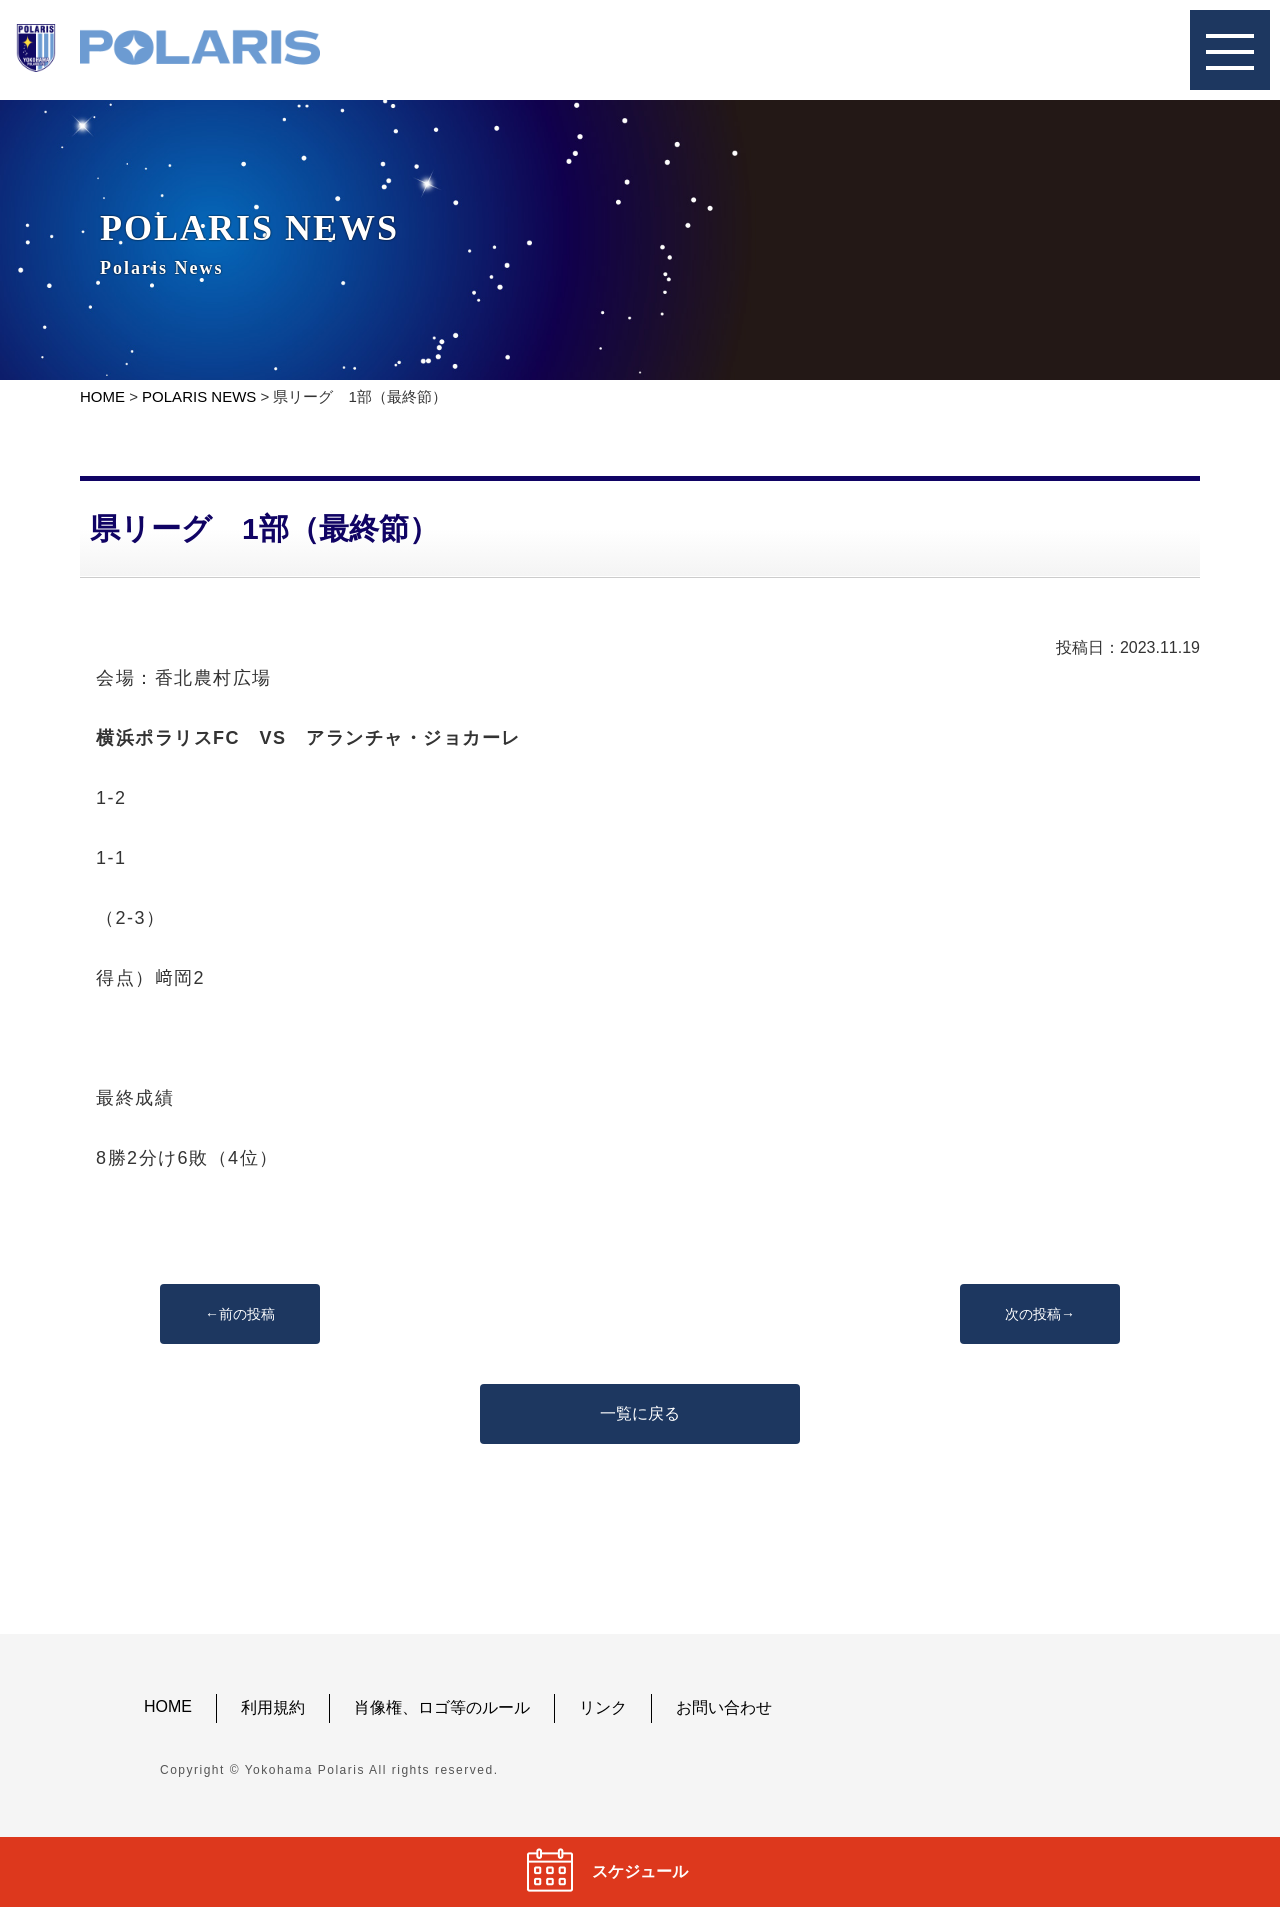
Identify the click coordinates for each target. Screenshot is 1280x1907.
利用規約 (273, 1707)
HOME (102, 396)
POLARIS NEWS (199, 396)
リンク (603, 1707)
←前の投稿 (240, 1314)
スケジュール (640, 1871)
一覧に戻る (640, 1413)
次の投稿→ (1040, 1314)
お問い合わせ (724, 1707)
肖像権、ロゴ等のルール (442, 1707)
